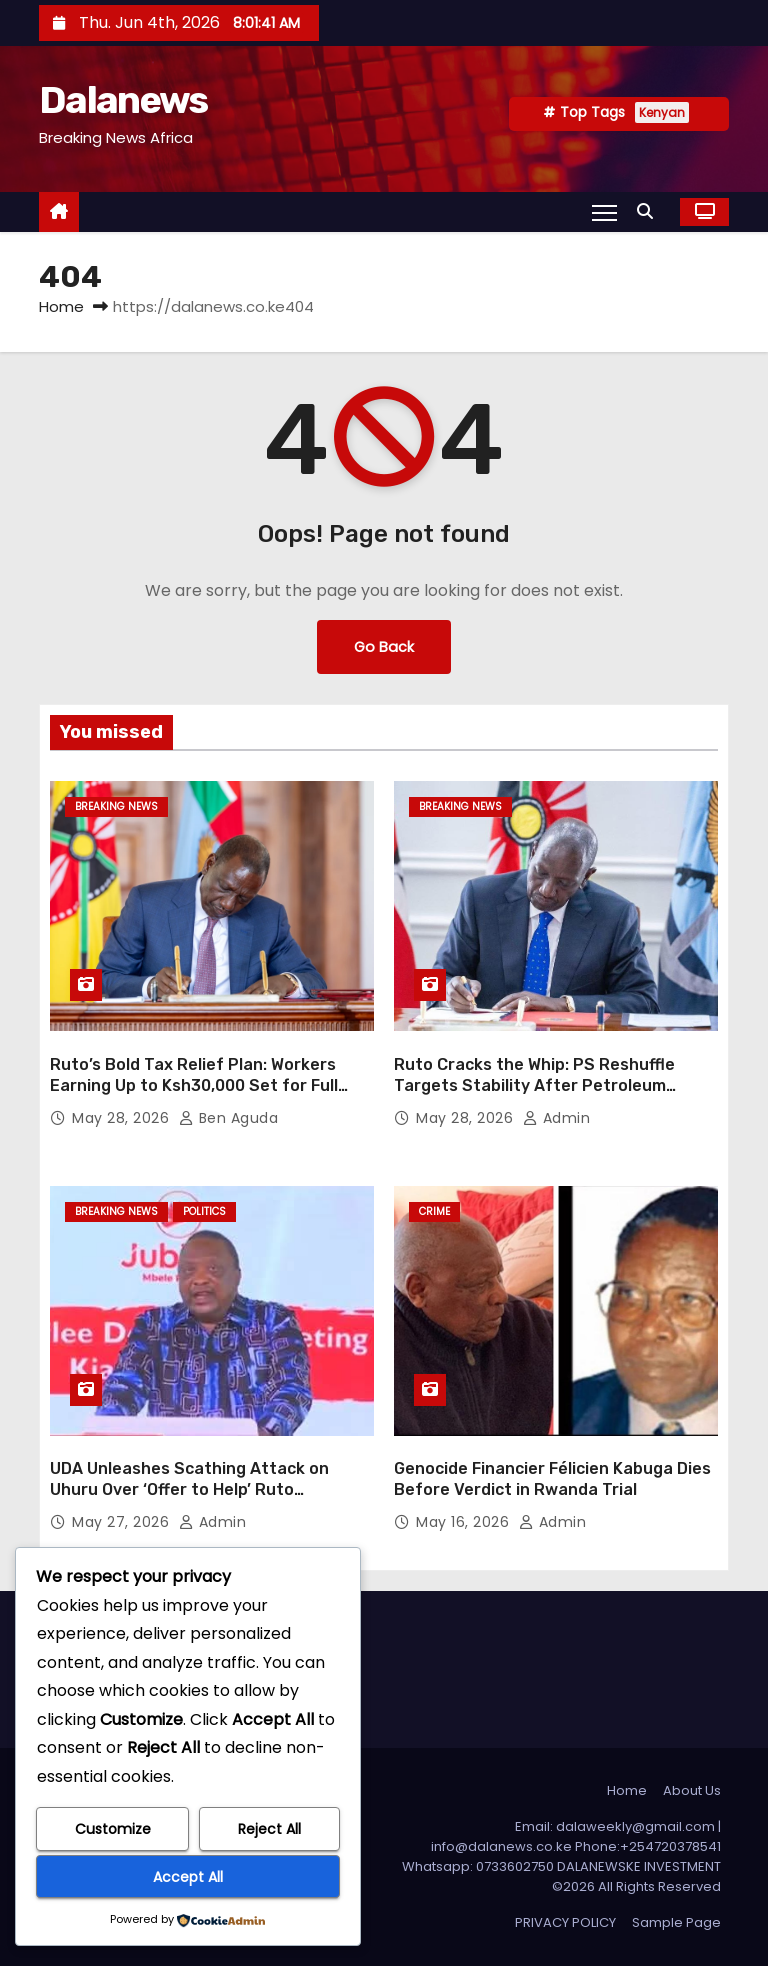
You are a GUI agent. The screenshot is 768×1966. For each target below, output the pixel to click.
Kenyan (662, 112)
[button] (650, 211)
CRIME (434, 1211)
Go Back (384, 647)
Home (61, 306)
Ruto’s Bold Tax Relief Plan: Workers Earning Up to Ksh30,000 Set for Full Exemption (194, 1086)
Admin (557, 1118)
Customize (113, 1829)
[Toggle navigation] (604, 212)
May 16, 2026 (465, 1522)
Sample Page (676, 1922)
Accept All (188, 1877)
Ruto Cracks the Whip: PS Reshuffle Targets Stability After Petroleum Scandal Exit (534, 1086)
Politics (204, 1211)
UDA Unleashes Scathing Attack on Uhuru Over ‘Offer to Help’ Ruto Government (189, 1490)
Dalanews (123, 100)
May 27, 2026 (123, 1522)
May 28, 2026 (123, 1118)
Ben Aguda (229, 1118)
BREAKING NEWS (116, 806)
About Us (692, 1790)
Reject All (269, 1829)
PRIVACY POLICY (565, 1922)
